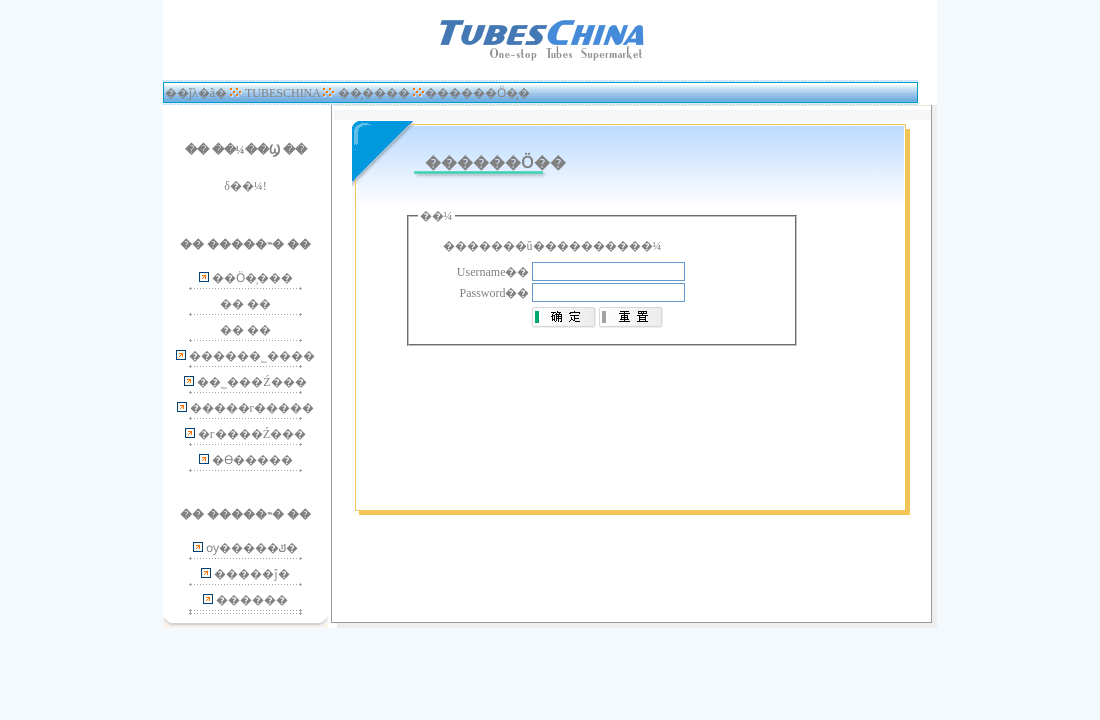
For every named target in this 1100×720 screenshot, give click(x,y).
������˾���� (252, 356)
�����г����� (252, 408)
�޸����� (252, 600)
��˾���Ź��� (251, 382)
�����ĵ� (251, 574)
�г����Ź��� (252, 434)
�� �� (245, 304)
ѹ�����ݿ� (252, 548)
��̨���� (374, 93)
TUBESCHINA (282, 93)
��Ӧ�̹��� (252, 278)
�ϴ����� (252, 460)
